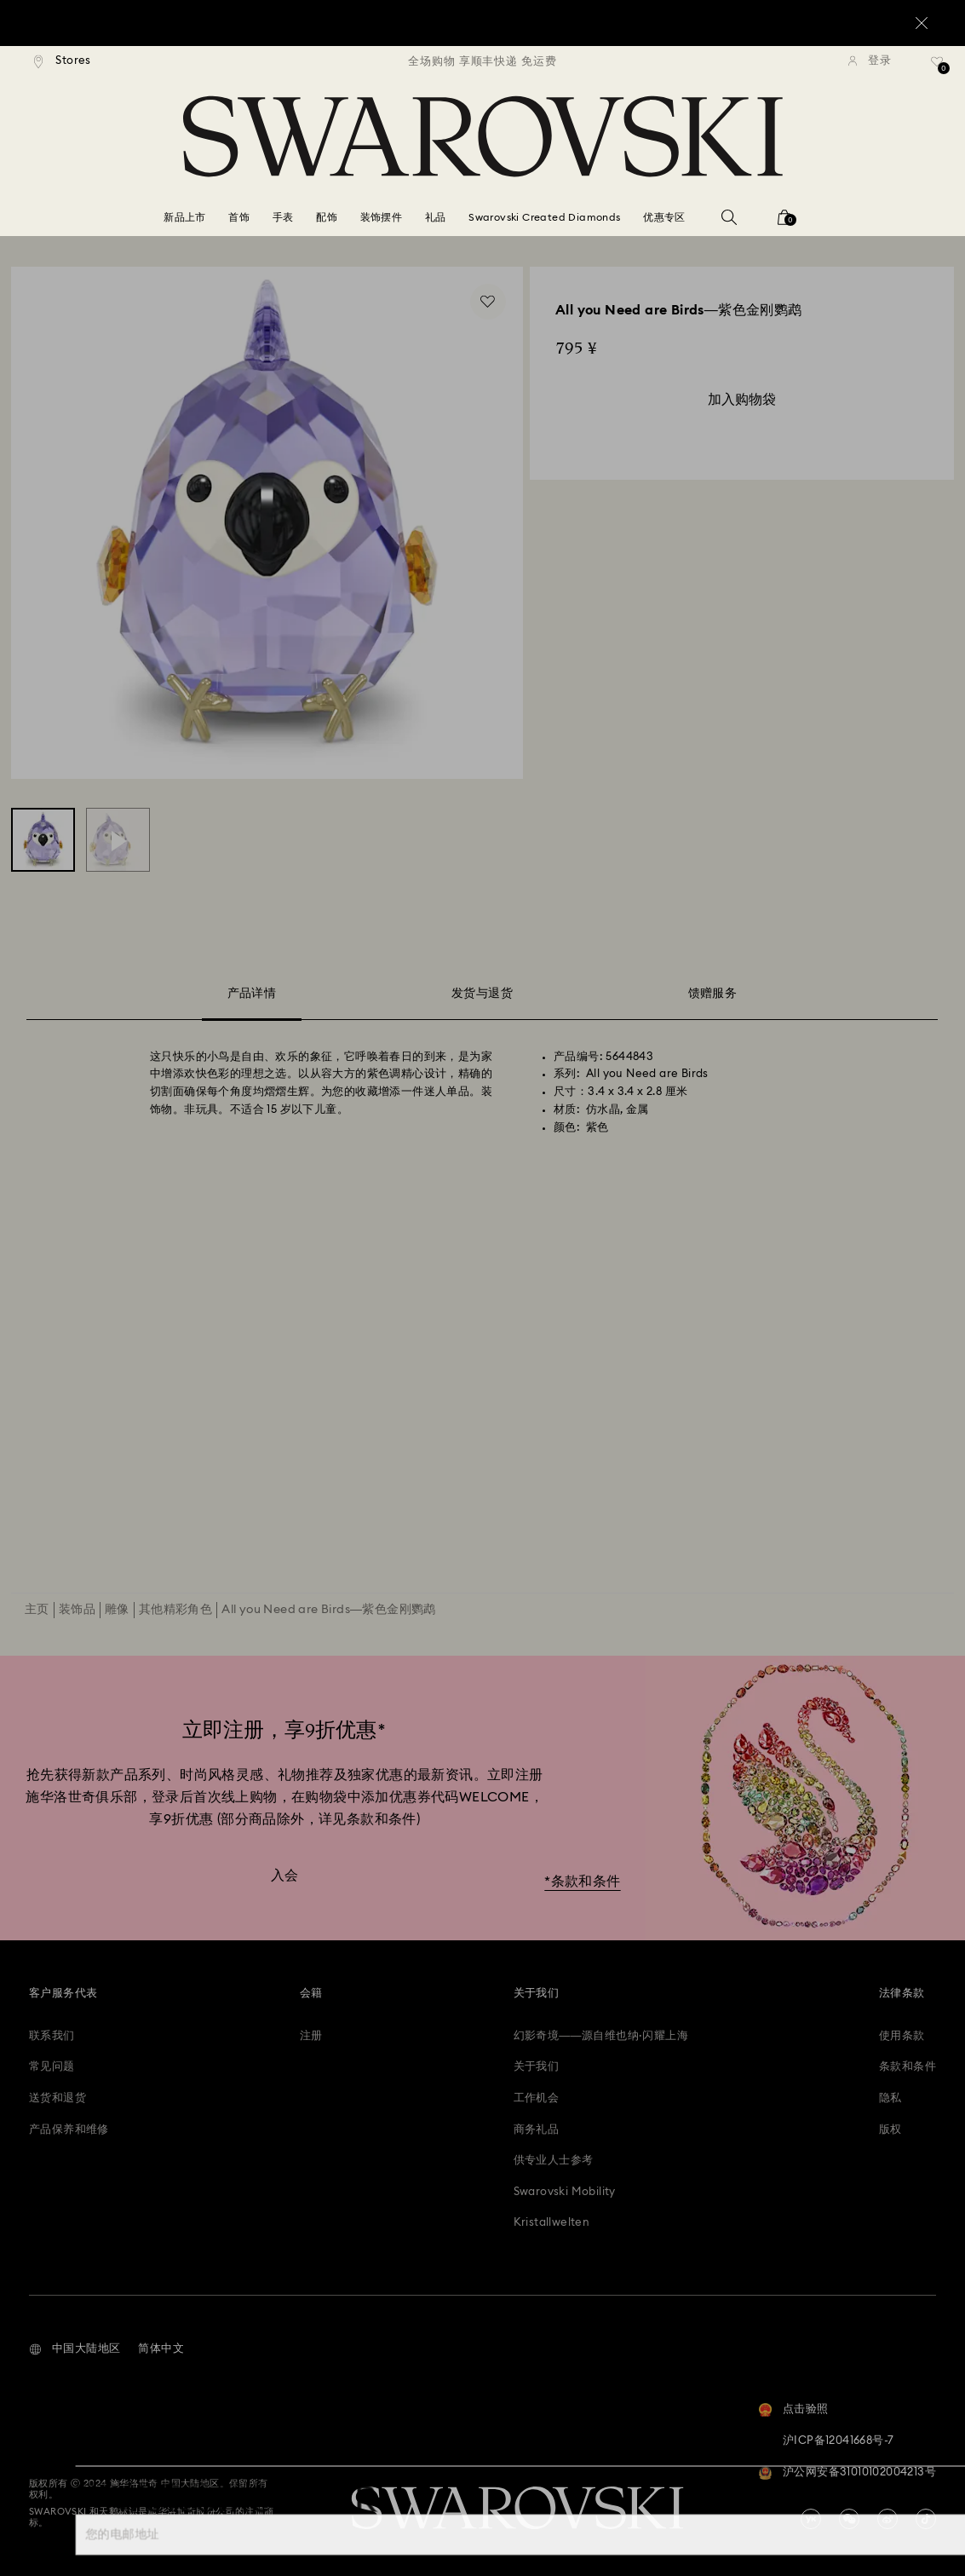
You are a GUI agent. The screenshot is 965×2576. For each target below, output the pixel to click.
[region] (483, 61)
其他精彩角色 (175, 1610)
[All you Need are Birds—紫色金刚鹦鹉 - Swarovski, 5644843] (43, 840)
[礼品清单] (937, 67)
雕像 (117, 1610)
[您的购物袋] (784, 223)
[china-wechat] (849, 2519)
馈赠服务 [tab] (713, 994)
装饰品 (77, 1610)
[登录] (869, 61)
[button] (74, 2349)
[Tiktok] (926, 2519)
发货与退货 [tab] (482, 994)
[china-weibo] (887, 2519)
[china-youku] (811, 2519)
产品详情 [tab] (252, 997)
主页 (37, 1610)
